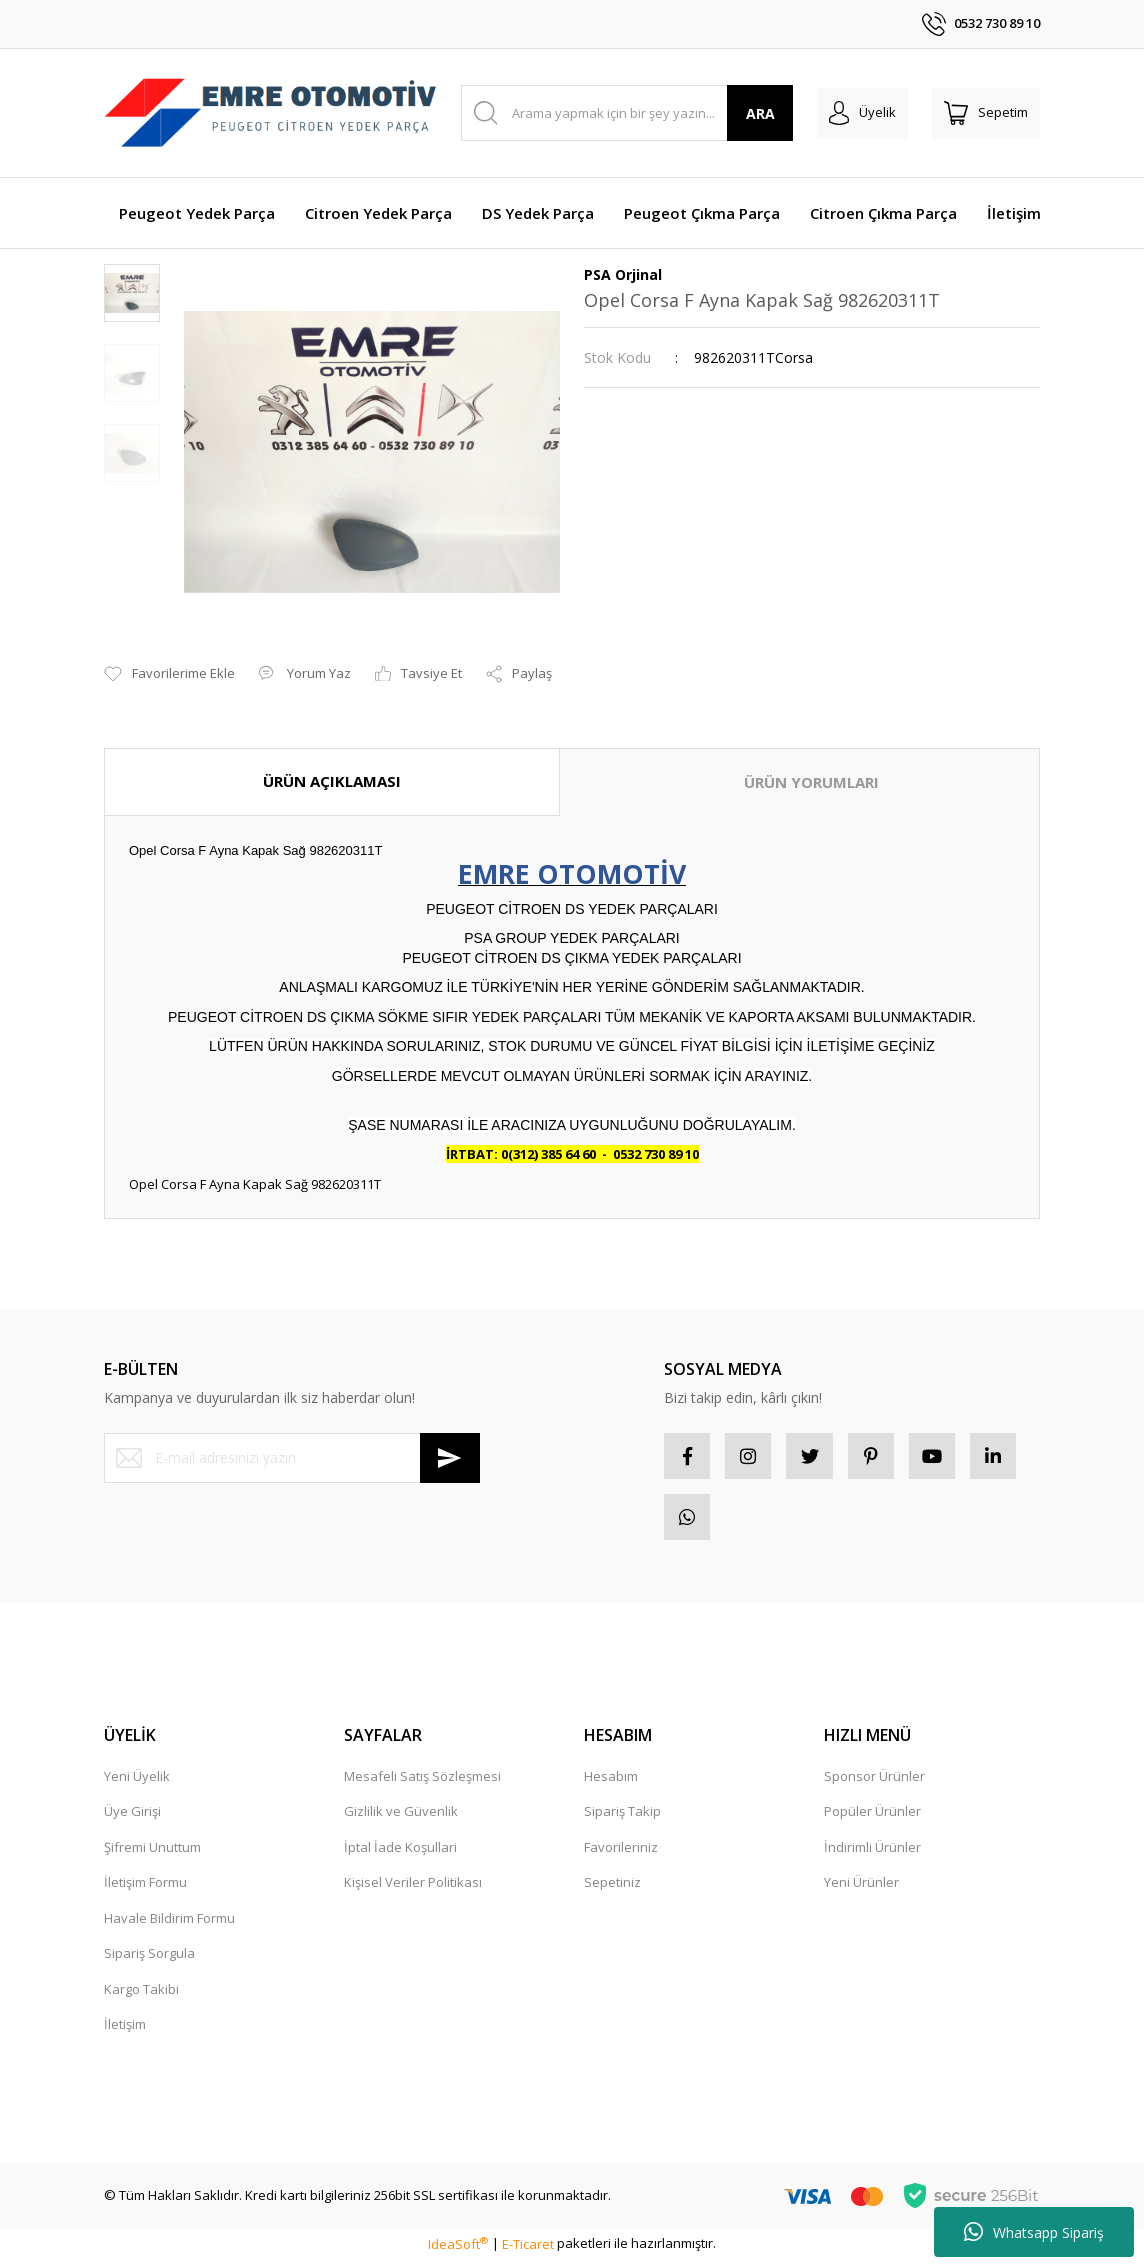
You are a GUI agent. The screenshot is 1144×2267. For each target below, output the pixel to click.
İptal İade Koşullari (400, 1855)
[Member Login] (862, 113)
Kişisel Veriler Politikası (413, 1890)
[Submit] (450, 1458)
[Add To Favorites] (169, 674)
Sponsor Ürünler (874, 1784)
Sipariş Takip (622, 1819)
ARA (760, 113)
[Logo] (270, 112)
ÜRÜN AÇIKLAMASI (332, 781)
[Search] (627, 113)
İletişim (125, 2032)
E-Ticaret (528, 2251)
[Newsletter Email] (292, 1458)
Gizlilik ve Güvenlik (401, 1819)
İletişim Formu (145, 1890)
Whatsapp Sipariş (1034, 2232)
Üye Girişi (132, 1819)
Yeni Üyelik (137, 1784)
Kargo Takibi (141, 1997)
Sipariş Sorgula (149, 1961)
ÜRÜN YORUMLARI (811, 782)
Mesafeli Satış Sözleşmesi (422, 1784)
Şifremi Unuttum (152, 1855)
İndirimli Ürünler (872, 1855)
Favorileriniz (621, 1855)
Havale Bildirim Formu (169, 1926)
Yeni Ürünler (861, 1890)
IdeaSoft (458, 2251)
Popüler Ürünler (872, 1819)
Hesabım (611, 1784)
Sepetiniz (612, 1890)
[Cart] (986, 113)
